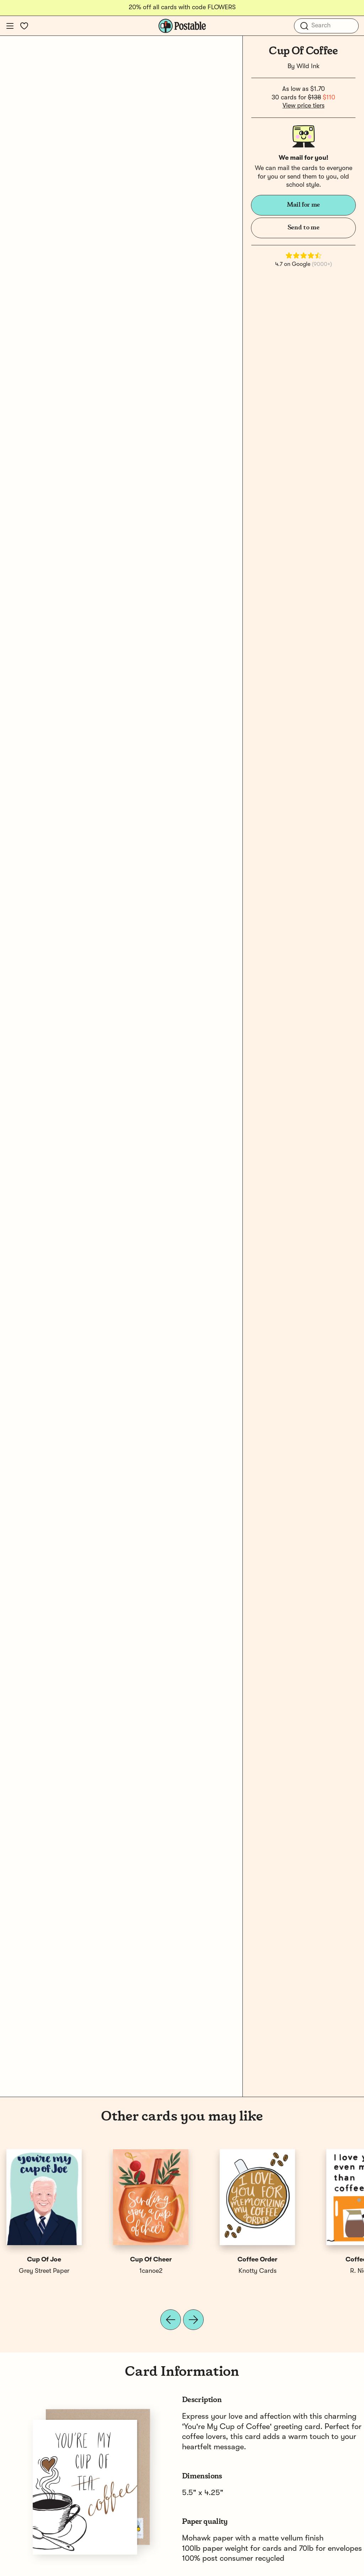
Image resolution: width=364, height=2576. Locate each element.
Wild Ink (308, 66)
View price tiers (304, 106)
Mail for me (303, 205)
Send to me (303, 227)
